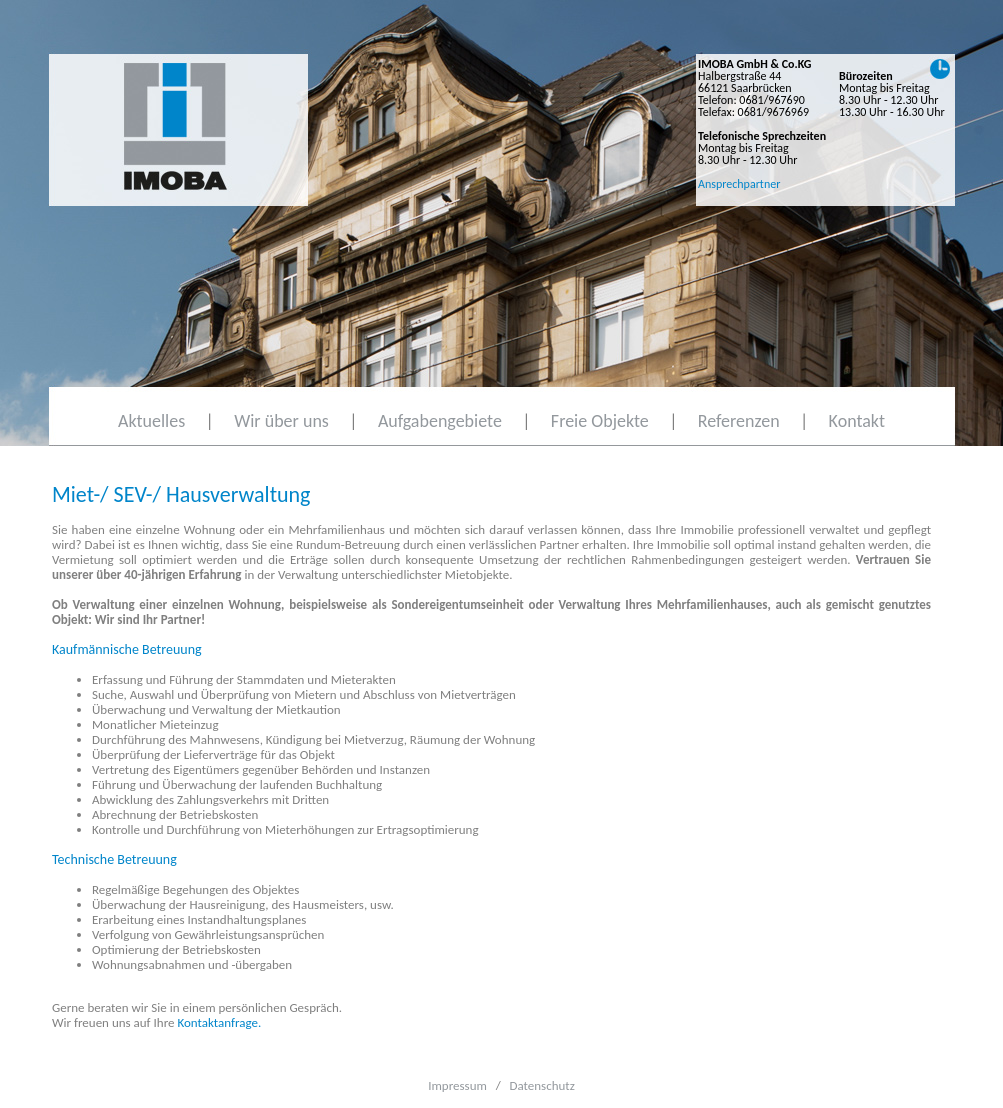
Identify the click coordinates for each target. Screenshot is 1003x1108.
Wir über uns (281, 421)
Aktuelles (151, 421)
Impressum (457, 1085)
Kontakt (857, 421)
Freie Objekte (600, 421)
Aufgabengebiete (440, 421)
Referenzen (739, 421)
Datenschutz (542, 1085)
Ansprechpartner (739, 184)
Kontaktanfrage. (219, 1022)
